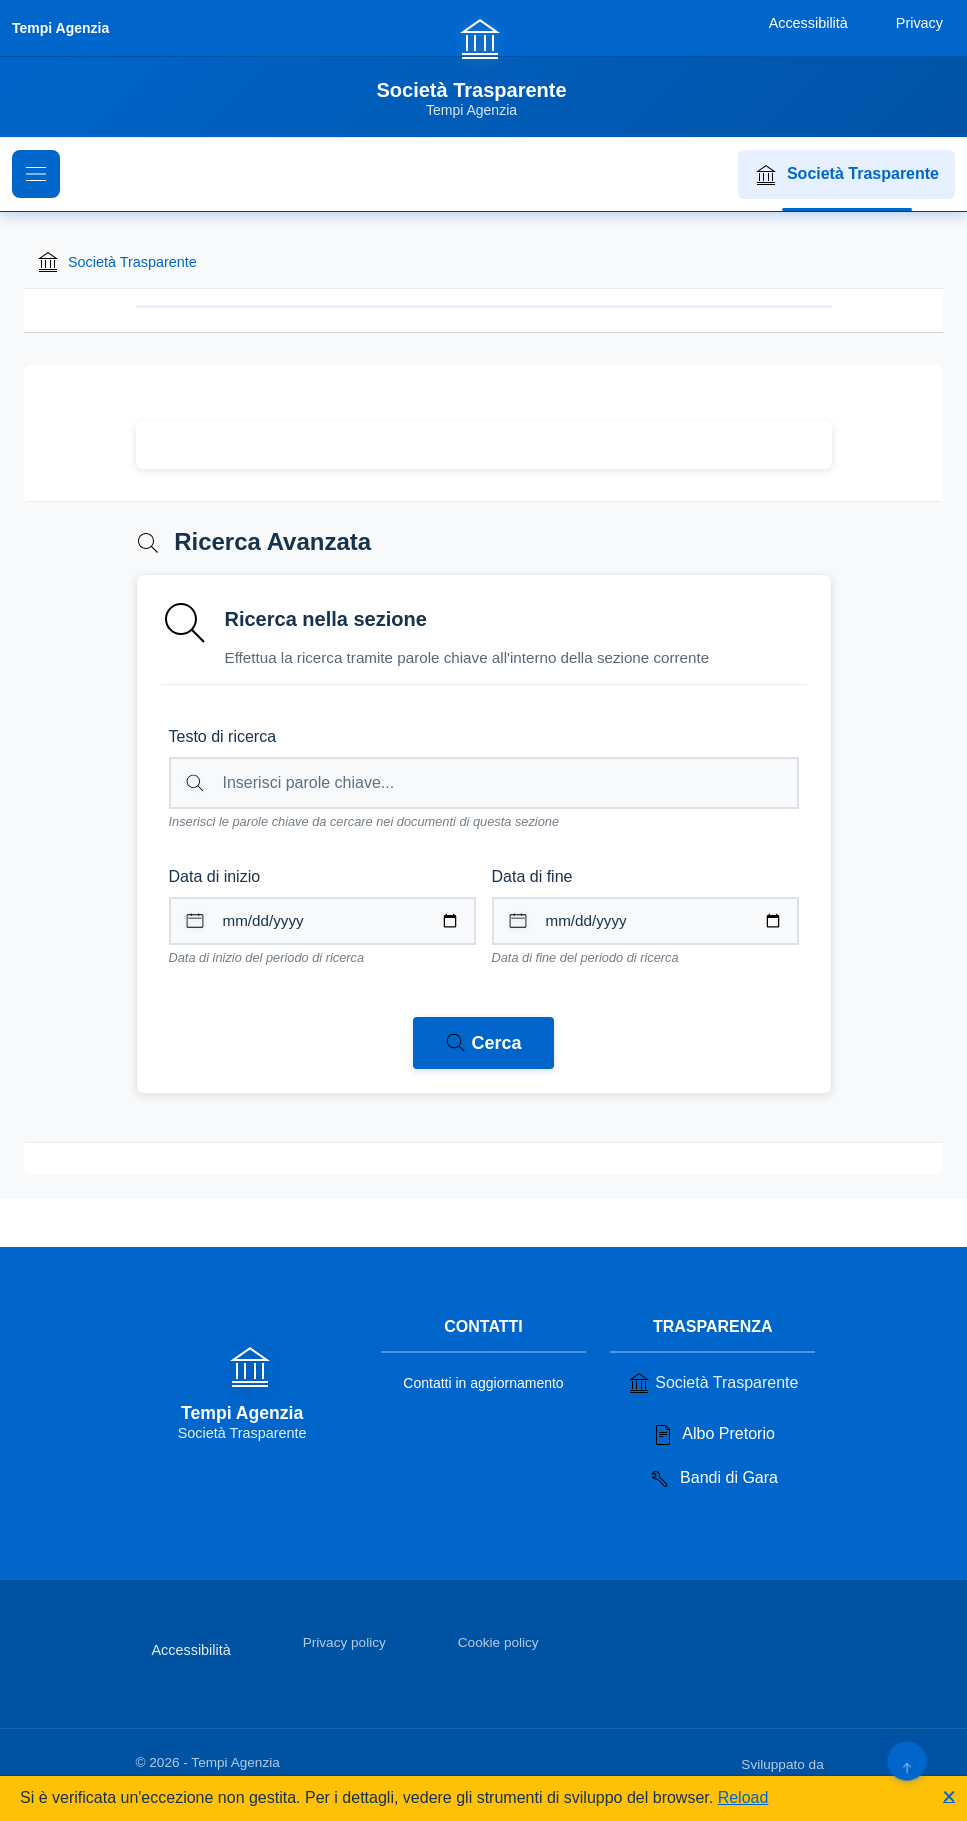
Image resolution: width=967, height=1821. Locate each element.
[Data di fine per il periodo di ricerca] (645, 921)
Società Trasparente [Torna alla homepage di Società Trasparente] (116, 262)
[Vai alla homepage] (483, 67)
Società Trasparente (846, 175)
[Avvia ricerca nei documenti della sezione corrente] (483, 1043)
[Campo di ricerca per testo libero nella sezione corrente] (484, 783)
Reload (743, 1797)
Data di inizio (215, 876)
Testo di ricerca (223, 736)
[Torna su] (906, 1760)
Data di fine (532, 876)
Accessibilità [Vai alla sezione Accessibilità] (191, 1650)
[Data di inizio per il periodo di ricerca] (322, 921)
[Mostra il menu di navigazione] (36, 174)
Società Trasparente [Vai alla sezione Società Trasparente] (712, 1383)
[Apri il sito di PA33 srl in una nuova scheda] (830, 1761)
